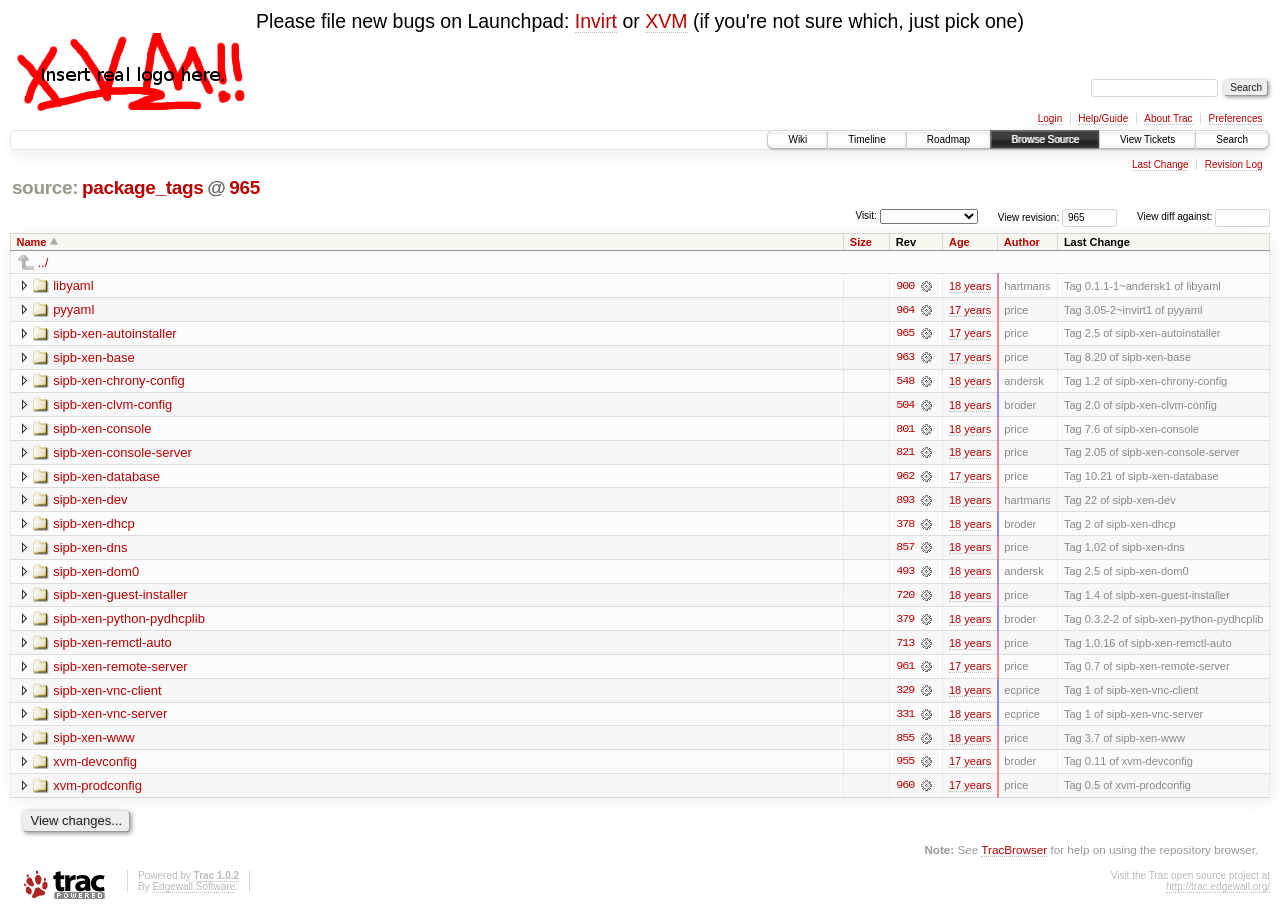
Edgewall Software (193, 891)
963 (905, 358)
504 (905, 406)
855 (905, 742)
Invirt (596, 21)
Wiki (797, 139)
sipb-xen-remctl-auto (112, 645)
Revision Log (1234, 164)
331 (905, 718)
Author (1022, 242)
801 (905, 430)
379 (905, 622)
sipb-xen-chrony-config (119, 381)
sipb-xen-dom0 (96, 573)
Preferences (1236, 118)
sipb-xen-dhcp (94, 525)
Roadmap (948, 139)
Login (1050, 118)
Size (861, 242)
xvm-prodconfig (97, 789)
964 (905, 310)
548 (905, 382)
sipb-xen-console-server (122, 453)
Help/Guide (1103, 118)
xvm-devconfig (95, 765)
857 (905, 550)
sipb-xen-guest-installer (120, 597)
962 (905, 478)
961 (905, 670)
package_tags (143, 187)
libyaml (73, 285)
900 (905, 286)
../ (43, 262)
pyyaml (73, 309)
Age (959, 242)
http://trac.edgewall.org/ (1218, 891)
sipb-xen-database (106, 477)
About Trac (1168, 118)
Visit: (866, 215)
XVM (666, 21)
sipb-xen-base (94, 357)
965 (244, 187)
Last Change (1160, 164)
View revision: (1029, 216)
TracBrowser (1014, 854)
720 (905, 598)
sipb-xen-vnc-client (107, 693)
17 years (970, 310)
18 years (970, 286)
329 (905, 694)
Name (32, 242)
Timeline (866, 139)
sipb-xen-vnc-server (110, 717)
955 (905, 766)
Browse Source (1045, 139)
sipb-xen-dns (90, 549)
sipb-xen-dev (90, 501)
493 (905, 574)
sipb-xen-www (94, 741)
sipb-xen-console (102, 429)
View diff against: (1203, 216)
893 (905, 502)
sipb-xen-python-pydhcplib (129, 621)
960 (905, 790)
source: (45, 187)
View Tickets (1147, 139)
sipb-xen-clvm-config (112, 405)
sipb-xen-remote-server (120, 669)
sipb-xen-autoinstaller (115, 333)
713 (905, 646)
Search (1232, 139)
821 (905, 454)
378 (905, 526)
